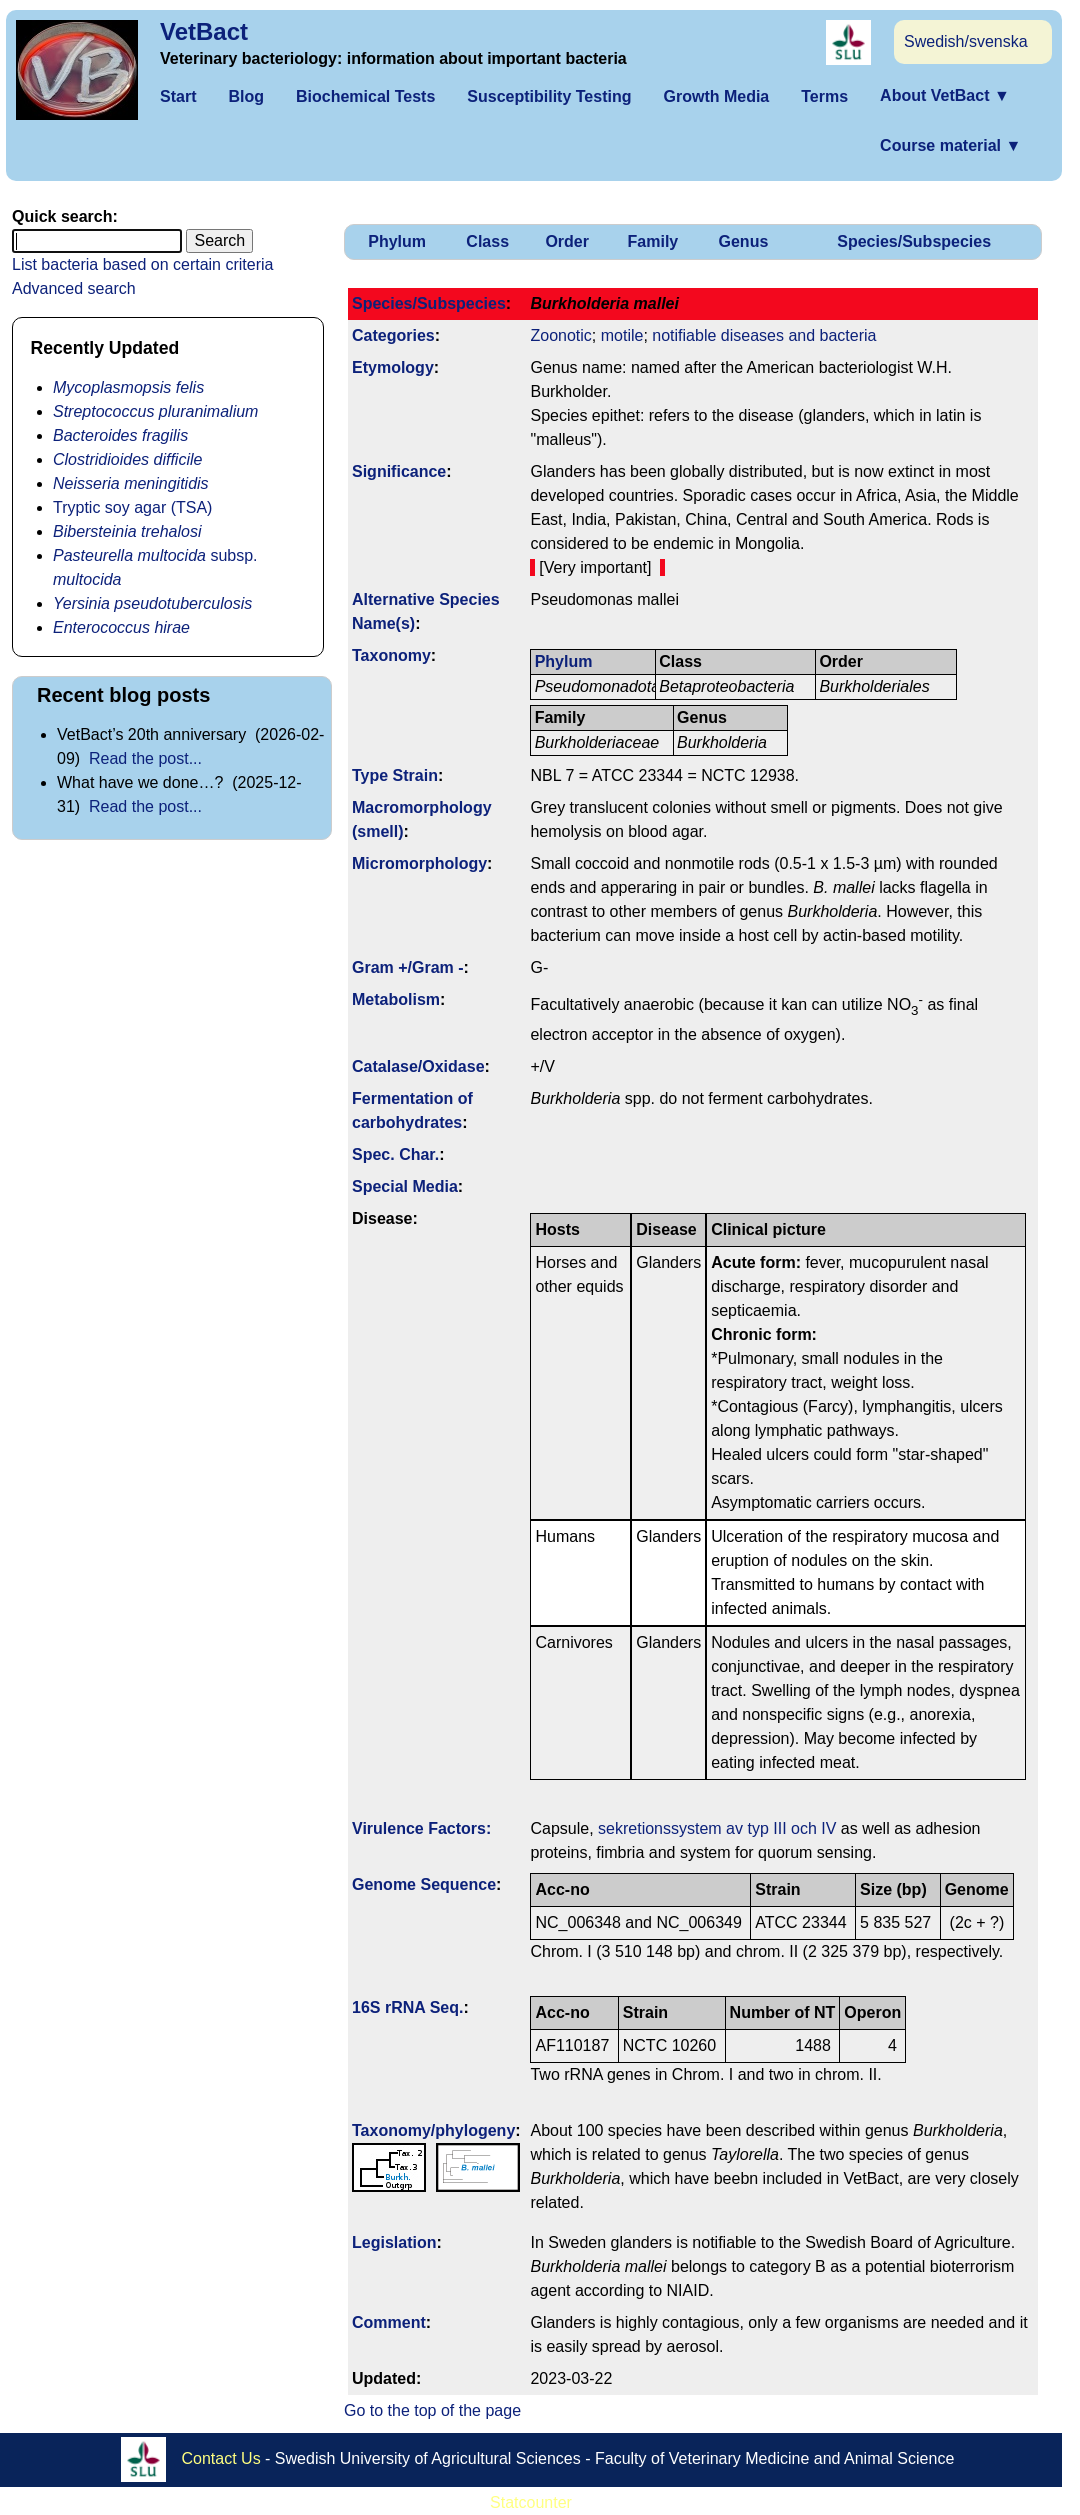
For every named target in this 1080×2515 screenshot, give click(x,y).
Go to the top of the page (432, 2410)
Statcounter (531, 2502)
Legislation (394, 2242)
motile (622, 335)
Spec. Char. (395, 1154)
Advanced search (74, 288)
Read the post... (145, 758)
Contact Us (221, 2458)
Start (178, 96)
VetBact (204, 31)
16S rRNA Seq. (407, 2007)
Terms (824, 96)
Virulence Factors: (421, 1828)
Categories (393, 335)
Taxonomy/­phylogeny (433, 2130)
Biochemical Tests (365, 96)
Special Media (405, 1186)
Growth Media (716, 96)
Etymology (393, 367)
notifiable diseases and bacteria (764, 335)
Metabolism (396, 999)
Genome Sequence (424, 1884)
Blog (246, 96)
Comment (389, 2322)
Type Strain (395, 775)
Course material (950, 145)
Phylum (397, 241)
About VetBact (945, 95)
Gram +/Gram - (408, 967)
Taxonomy (391, 655)
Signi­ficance (399, 471)
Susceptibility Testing (549, 96)
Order (567, 241)
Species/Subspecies (914, 241)
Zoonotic (560, 335)
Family (653, 241)
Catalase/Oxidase (418, 1066)
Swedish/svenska (966, 41)
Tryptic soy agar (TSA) (132, 507)
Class (487, 241)
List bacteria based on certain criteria (142, 264)
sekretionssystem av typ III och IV (717, 1828)
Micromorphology (419, 863)
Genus (744, 241)
